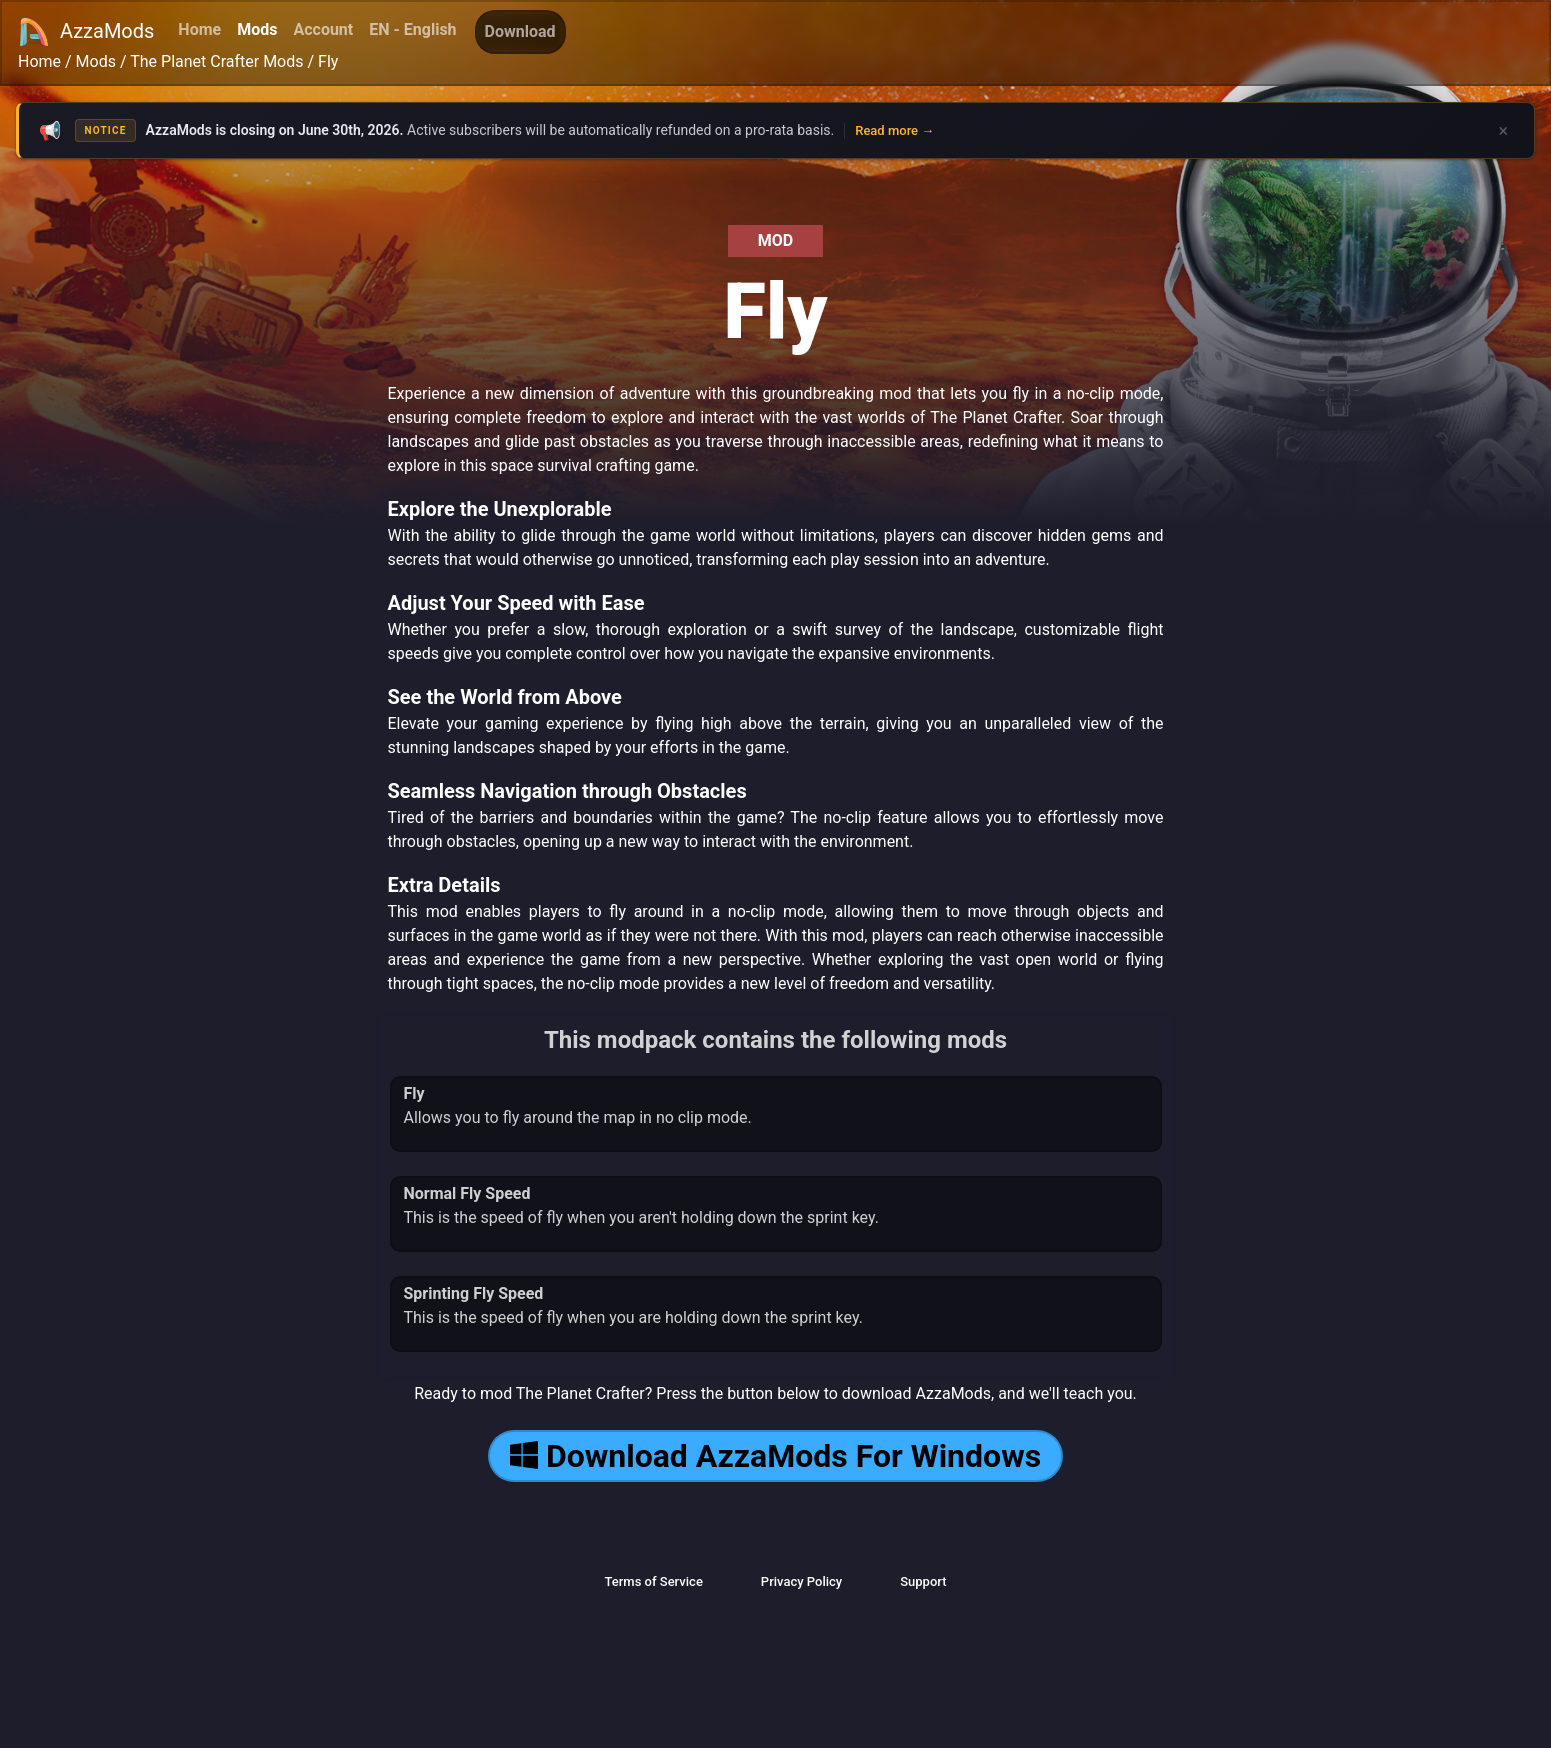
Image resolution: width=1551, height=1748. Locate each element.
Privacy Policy (801, 1581)
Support (923, 1581)
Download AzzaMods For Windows (775, 1456)
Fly (328, 61)
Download (520, 31)
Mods (257, 29)
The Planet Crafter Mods (216, 61)
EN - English (412, 29)
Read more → (894, 130)
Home (199, 29)
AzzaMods (86, 32)
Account (323, 29)
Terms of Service (653, 1581)
